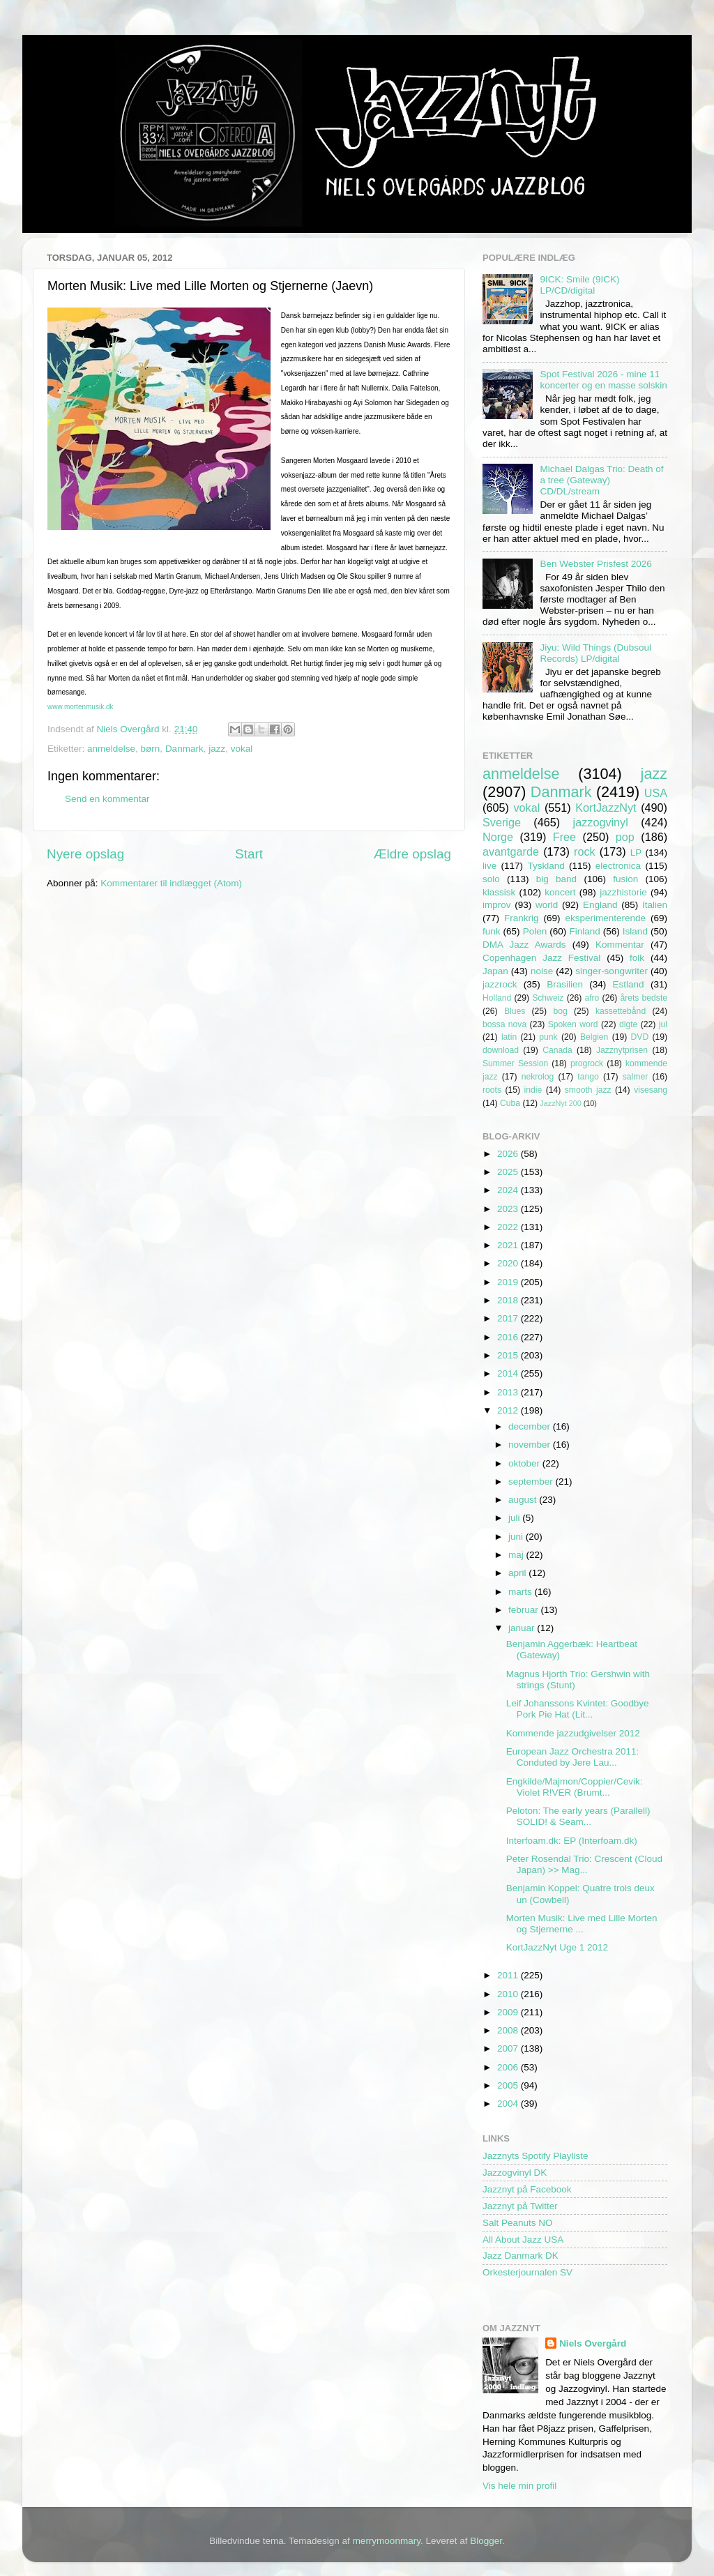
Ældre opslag (412, 854)
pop (625, 837)
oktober (525, 1463)
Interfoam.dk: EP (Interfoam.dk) (571, 1840)
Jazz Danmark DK (521, 2255)
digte (628, 1024)
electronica (618, 866)
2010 (509, 1994)
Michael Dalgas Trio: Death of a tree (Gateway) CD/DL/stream (601, 480)
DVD (640, 1037)
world (547, 905)
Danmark (184, 748)
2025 (509, 1172)
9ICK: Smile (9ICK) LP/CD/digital (579, 285)
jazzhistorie (623, 892)
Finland (584, 931)
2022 (509, 1227)
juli (515, 1518)
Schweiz (547, 998)
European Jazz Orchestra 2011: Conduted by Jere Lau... (572, 1757)
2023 (509, 1209)
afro (591, 998)
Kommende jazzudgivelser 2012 (573, 1733)
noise (542, 971)
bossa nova (504, 1024)
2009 (509, 2012)
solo (491, 879)
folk (637, 958)
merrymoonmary (386, 2541)
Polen (535, 931)
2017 (509, 1318)
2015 (509, 1355)
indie (533, 1090)
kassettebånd (620, 1011)
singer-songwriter (611, 971)
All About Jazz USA (523, 2239)
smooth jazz (588, 1090)
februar (524, 1610)
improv (497, 905)
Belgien (594, 1037)
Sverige (502, 822)
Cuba (510, 1103)
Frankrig (521, 918)
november (530, 1444)
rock (584, 851)
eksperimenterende (605, 918)
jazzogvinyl (600, 822)
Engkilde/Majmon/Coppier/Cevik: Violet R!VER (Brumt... (574, 1787)
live (489, 866)
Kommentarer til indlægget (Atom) (171, 883)
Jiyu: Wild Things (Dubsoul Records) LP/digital (595, 653)
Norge (498, 837)
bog (560, 1011)
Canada (557, 1050)
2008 (509, 2030)
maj (517, 1555)
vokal (242, 748)
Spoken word (573, 1024)
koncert (560, 892)
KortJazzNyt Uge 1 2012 (557, 1947)
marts (521, 1591)
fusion (625, 879)
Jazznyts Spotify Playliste (535, 2156)
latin (509, 1037)
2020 (509, 1263)
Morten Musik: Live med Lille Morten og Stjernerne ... (582, 1923)
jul (663, 1024)
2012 (509, 1410)
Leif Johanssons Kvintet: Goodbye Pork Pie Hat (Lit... (577, 1709)
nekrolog (538, 1077)
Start (249, 854)
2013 (509, 1392)
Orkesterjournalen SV (527, 2272)
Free (564, 837)
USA (655, 793)
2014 (509, 1373)
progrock (586, 1063)
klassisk (499, 892)
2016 (509, 1337)
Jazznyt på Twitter (520, 2206)
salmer (635, 1077)
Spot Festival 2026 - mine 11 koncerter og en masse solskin (603, 380)
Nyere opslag (85, 854)
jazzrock (500, 984)
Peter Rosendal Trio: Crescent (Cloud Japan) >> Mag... (584, 1864)
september (532, 1481)
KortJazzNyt (605, 807)
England (600, 905)
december (530, 1426)
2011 (509, 1975)
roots (492, 1090)
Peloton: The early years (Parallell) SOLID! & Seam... (578, 1816)
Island (635, 931)
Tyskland (545, 866)
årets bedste (643, 998)
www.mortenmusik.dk (80, 707)
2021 (509, 1245)
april (518, 1573)
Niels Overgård (592, 2343)
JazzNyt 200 (560, 1103)
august (523, 1499)
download (501, 1050)
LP (636, 852)
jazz (216, 748)
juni (517, 1536)
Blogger (486, 2541)
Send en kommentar (107, 799)
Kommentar (619, 944)
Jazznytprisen (622, 1050)
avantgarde (511, 851)
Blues (514, 1011)
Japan (495, 971)
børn (150, 748)
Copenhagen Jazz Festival (541, 958)
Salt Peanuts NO (518, 2223)
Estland (628, 984)
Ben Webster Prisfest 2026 (595, 564)
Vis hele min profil (519, 2485)
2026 (509, 1154)
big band (556, 879)
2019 (509, 1282)
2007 (509, 2048)
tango (587, 1077)
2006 (509, 2067)
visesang (650, 1090)
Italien (654, 905)
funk (492, 931)
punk (548, 1037)
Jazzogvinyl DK (515, 2172)
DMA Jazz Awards (524, 944)
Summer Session (515, 1063)
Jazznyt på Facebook (527, 2189)
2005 (509, 2085)
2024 (509, 1190)
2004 (509, 2103)
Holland (497, 998)
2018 (509, 1300)
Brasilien (565, 984)
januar (522, 1628)
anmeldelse (111, 748)
